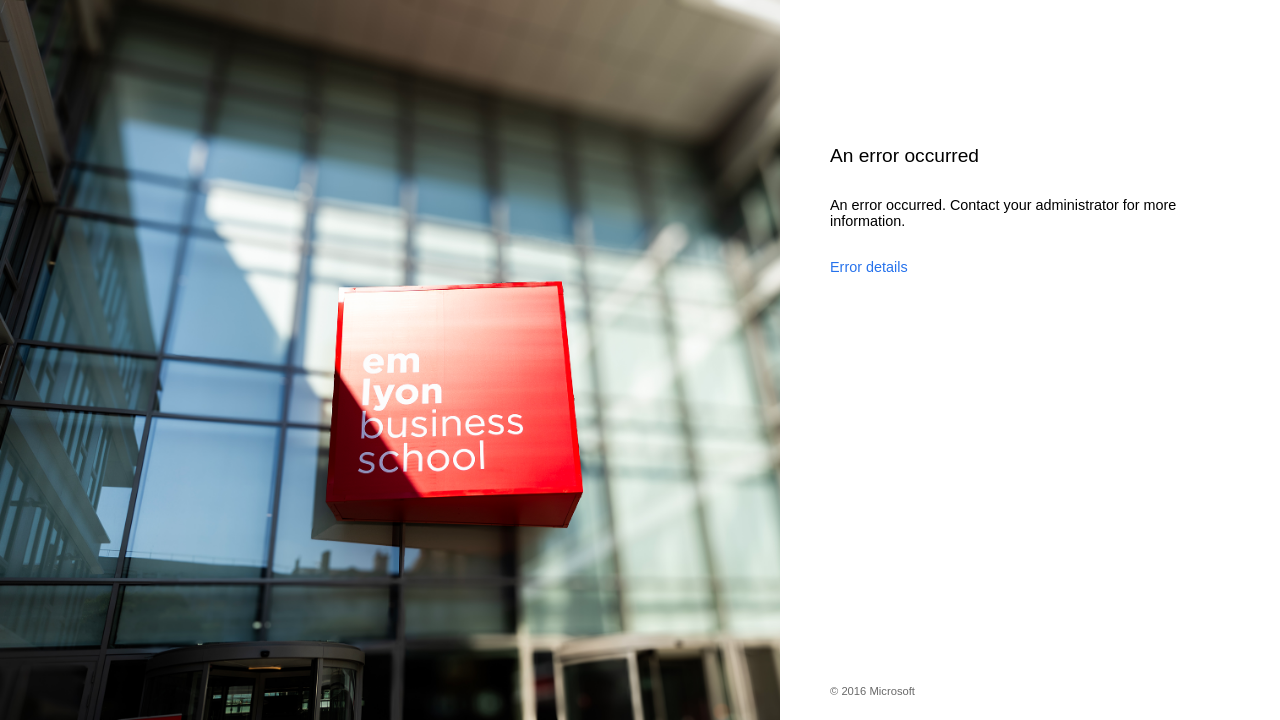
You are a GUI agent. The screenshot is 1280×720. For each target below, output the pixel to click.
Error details (869, 267)
